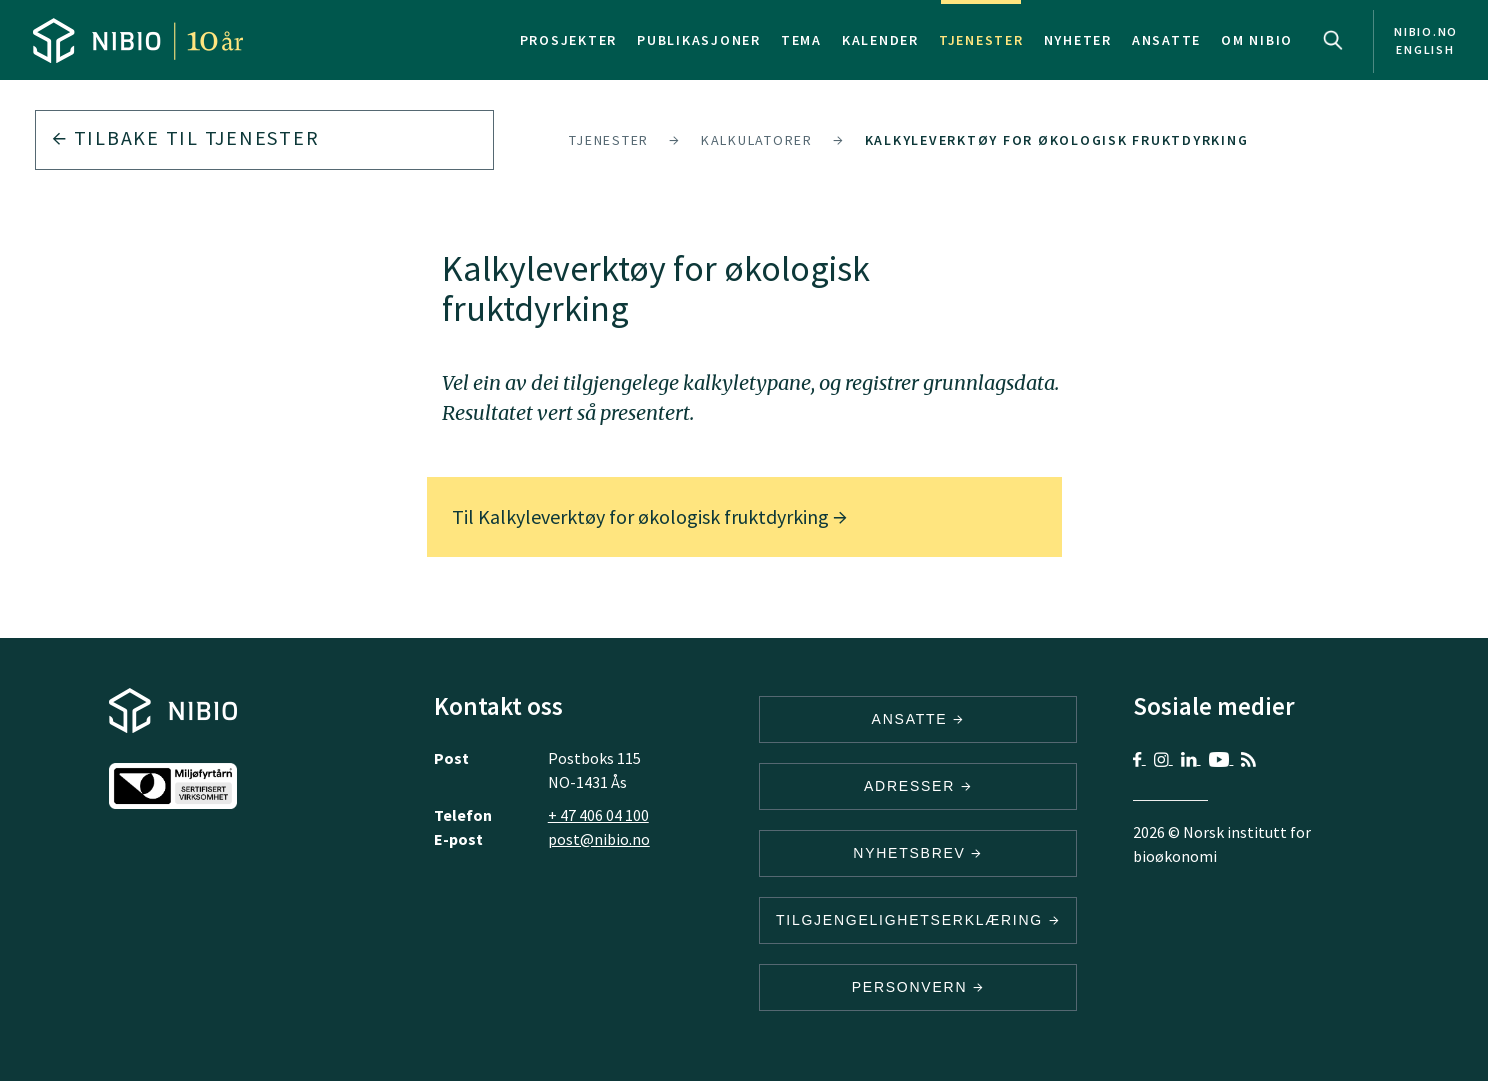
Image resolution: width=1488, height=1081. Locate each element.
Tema (801, 40)
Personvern (918, 987)
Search (1333, 40)
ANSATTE (918, 719)
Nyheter (1078, 40)
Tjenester (981, 40)
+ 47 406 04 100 (598, 815)
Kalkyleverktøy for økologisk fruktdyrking (1057, 140)
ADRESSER (918, 786)
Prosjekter (569, 40)
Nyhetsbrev (918, 853)
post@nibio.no (599, 839)
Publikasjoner (699, 40)
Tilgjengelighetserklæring (918, 920)
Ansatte (1166, 40)
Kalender (880, 40)
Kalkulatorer (757, 140)
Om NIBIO (1257, 40)
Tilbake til (185, 137)
